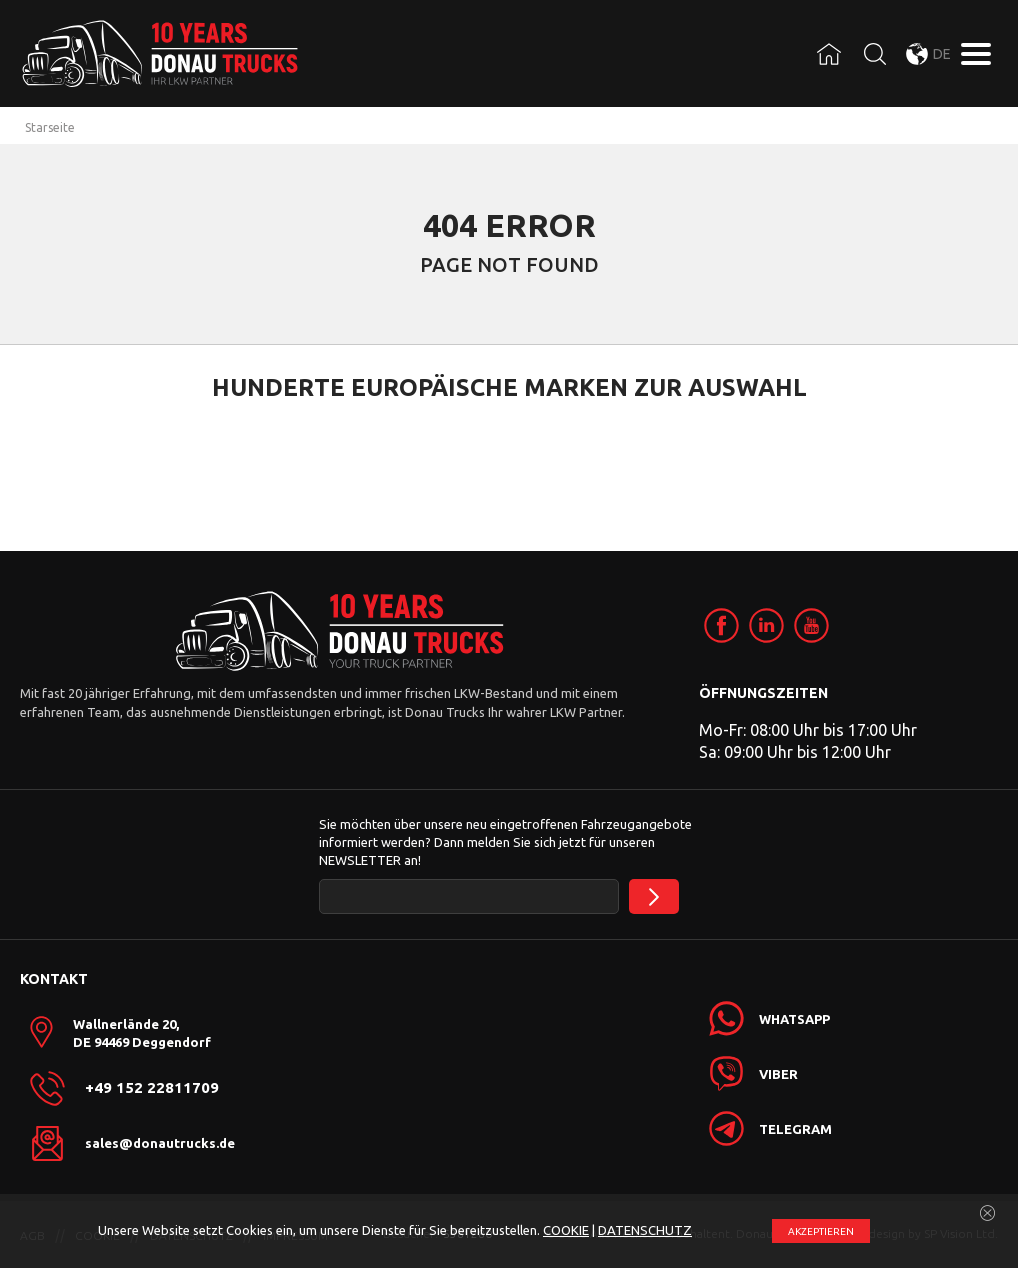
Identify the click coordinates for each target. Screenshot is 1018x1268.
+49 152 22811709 (152, 1088)
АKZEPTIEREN (821, 1231)
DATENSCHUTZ (645, 1230)
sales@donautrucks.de (160, 1143)
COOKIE (566, 1230)
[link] (721, 625)
